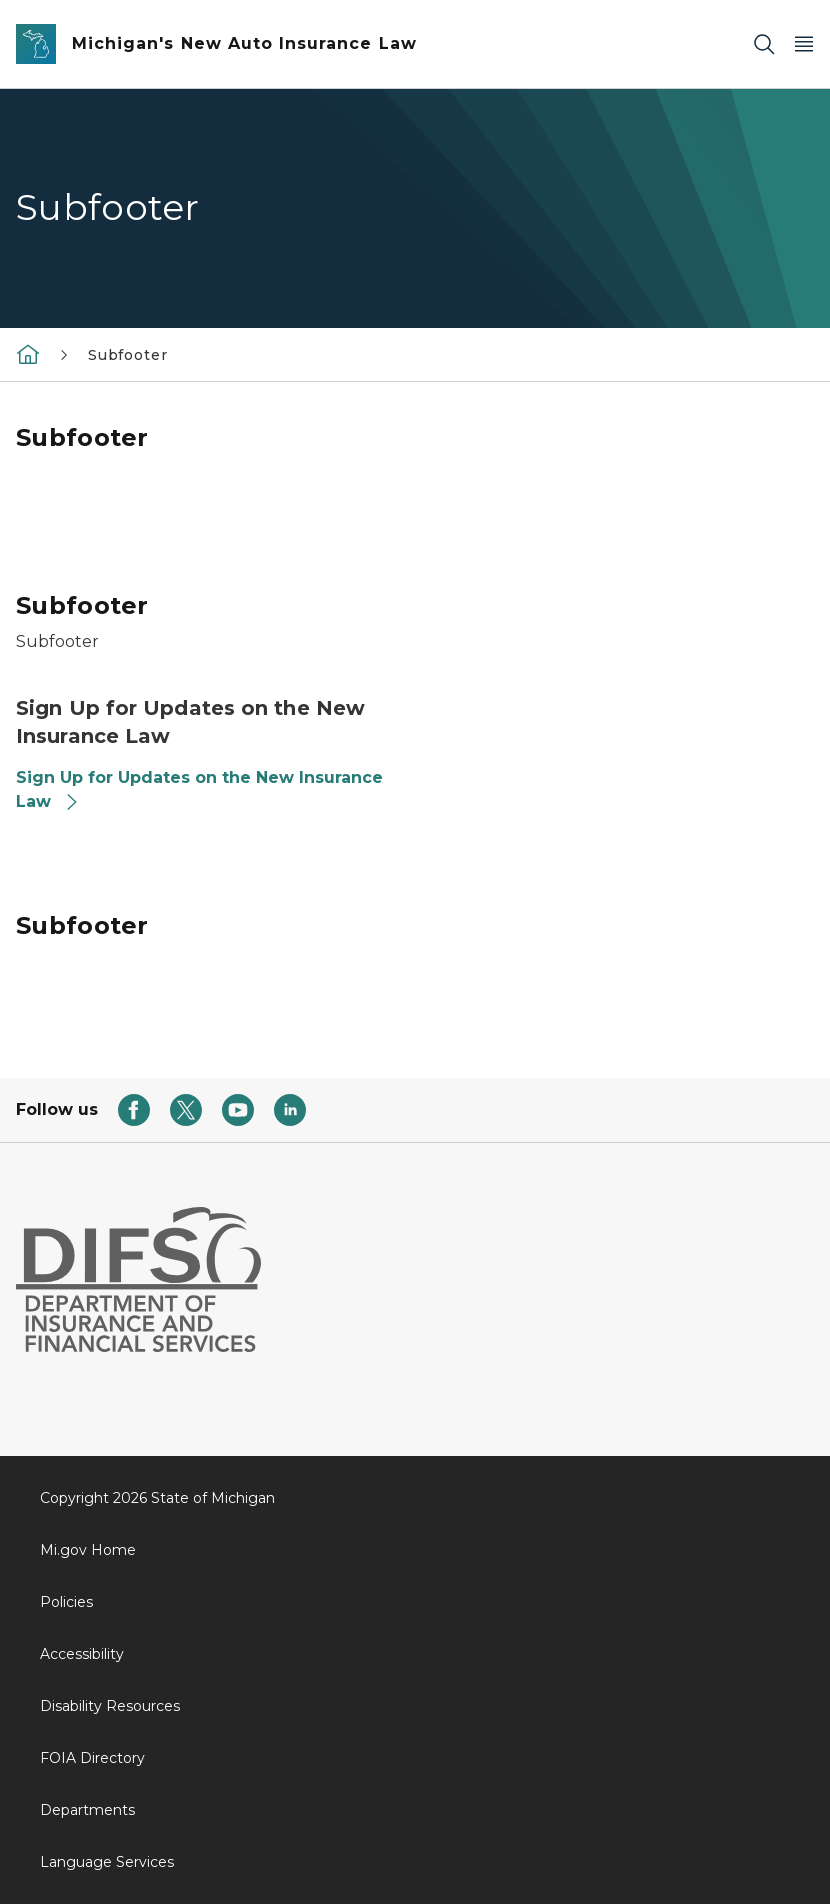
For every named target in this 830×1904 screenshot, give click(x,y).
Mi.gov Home (88, 1550)
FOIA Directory (92, 1758)
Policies (66, 1602)
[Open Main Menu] (804, 44)
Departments (87, 1810)
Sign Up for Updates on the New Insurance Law (199, 789)
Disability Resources (110, 1706)
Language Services (107, 1862)
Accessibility (82, 1654)
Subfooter (127, 355)
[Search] (764, 44)
